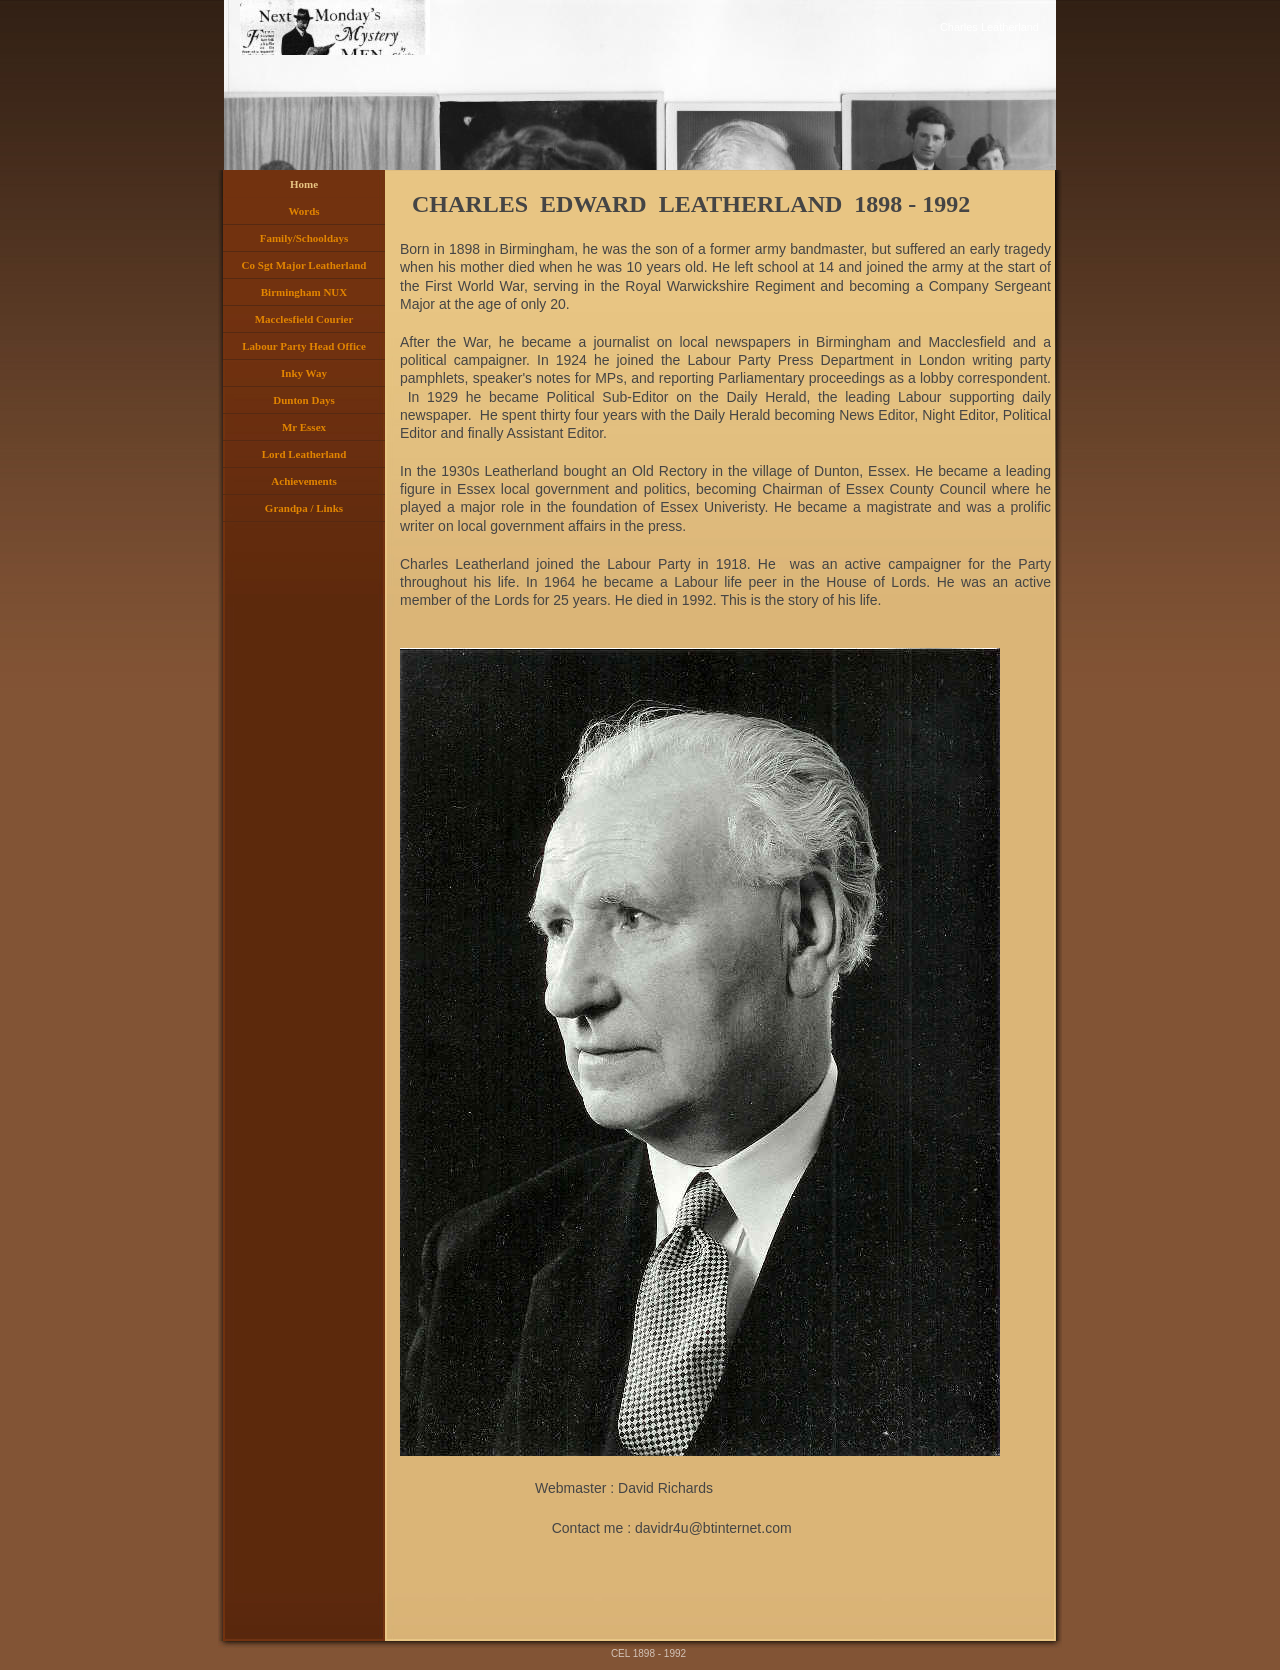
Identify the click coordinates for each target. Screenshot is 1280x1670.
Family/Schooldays (304, 238)
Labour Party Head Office (304, 346)
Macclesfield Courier (304, 319)
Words (303, 211)
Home (304, 184)
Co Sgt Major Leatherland (304, 265)
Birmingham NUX (304, 292)
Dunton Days (303, 400)
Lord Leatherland (304, 454)
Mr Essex (304, 427)
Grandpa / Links (304, 508)
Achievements (303, 481)
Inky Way (304, 373)
